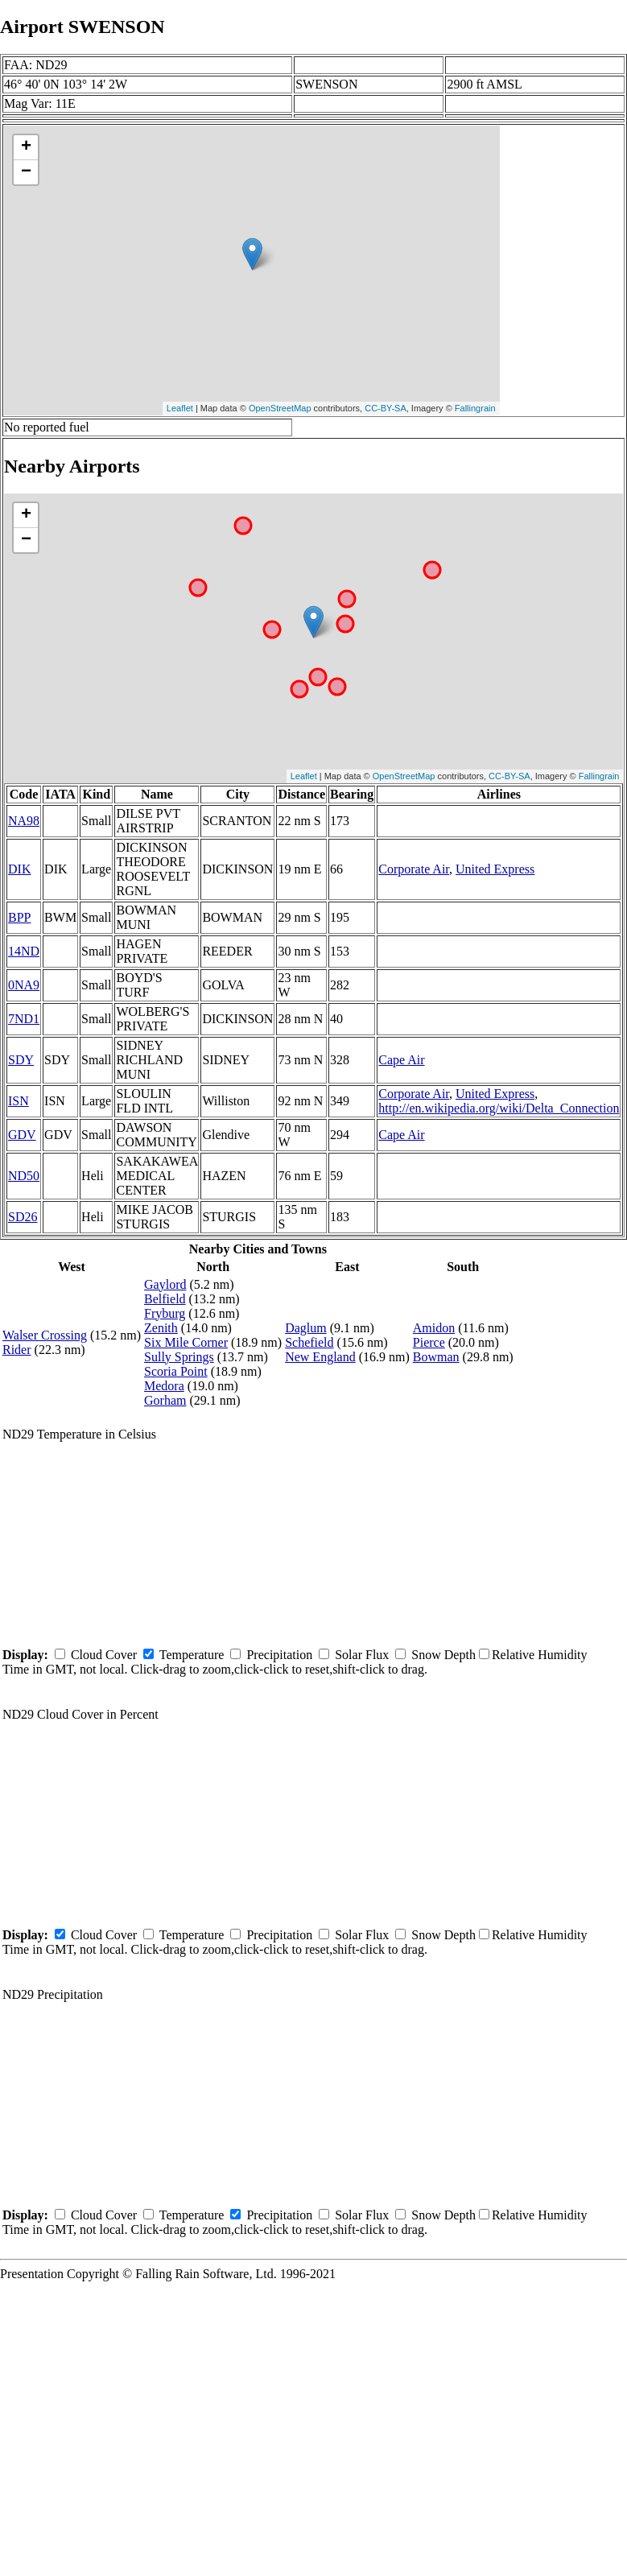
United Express (495, 869)
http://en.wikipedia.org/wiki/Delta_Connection (498, 1108)
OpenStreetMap (280, 408)
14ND (23, 951)
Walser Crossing (44, 1335)
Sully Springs (179, 1357)
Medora (164, 1386)
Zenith (161, 1328)
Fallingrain (475, 408)
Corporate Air (413, 869)
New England (320, 1357)
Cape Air (401, 1060)
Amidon (434, 1328)
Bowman (436, 1357)
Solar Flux (362, 1655)
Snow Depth (443, 1655)
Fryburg (164, 1313)
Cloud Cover (104, 1655)
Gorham (165, 1400)
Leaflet (180, 408)
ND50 (23, 1176)
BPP (19, 917)
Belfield (165, 1299)
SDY (21, 1060)
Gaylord (165, 1284)
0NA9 (23, 985)
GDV (22, 1134)
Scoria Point (176, 1371)
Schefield (309, 1342)
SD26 (22, 1217)
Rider (16, 1349)
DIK (19, 869)
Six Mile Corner (186, 1342)
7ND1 (23, 1019)
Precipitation (279, 1655)
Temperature (192, 1655)
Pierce (429, 1342)
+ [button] (26, 147)
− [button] (26, 172)
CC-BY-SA (385, 408)
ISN (18, 1101)
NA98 (23, 821)
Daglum (306, 1328)
